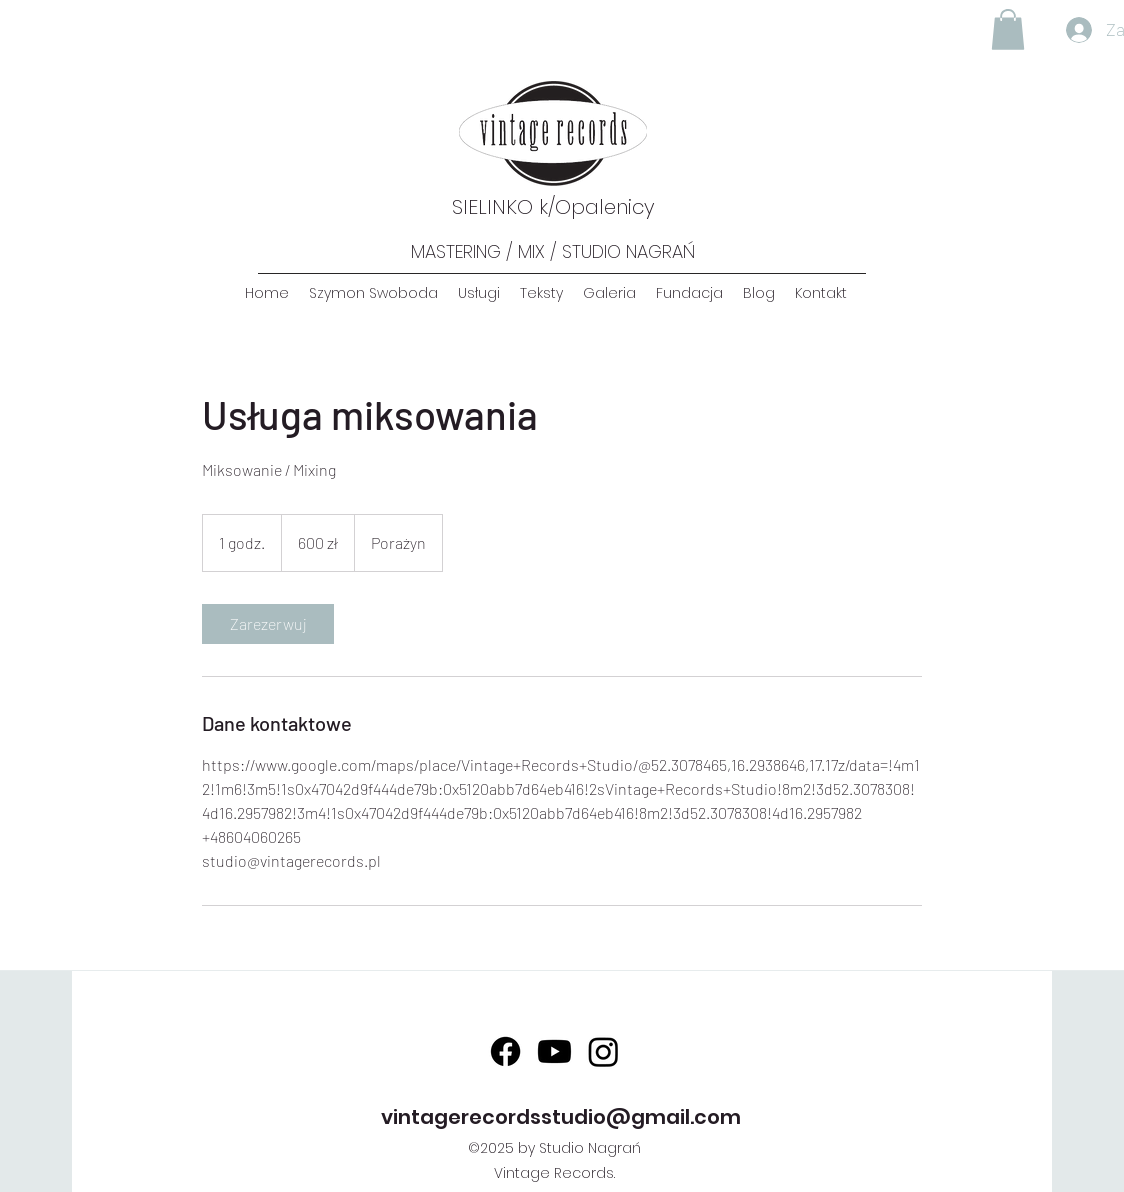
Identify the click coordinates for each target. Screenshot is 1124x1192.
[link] (268, 624)
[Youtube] (554, 1051)
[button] (1008, 29)
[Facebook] (505, 1051)
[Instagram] (603, 1051)
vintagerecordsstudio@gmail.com (561, 1117)
